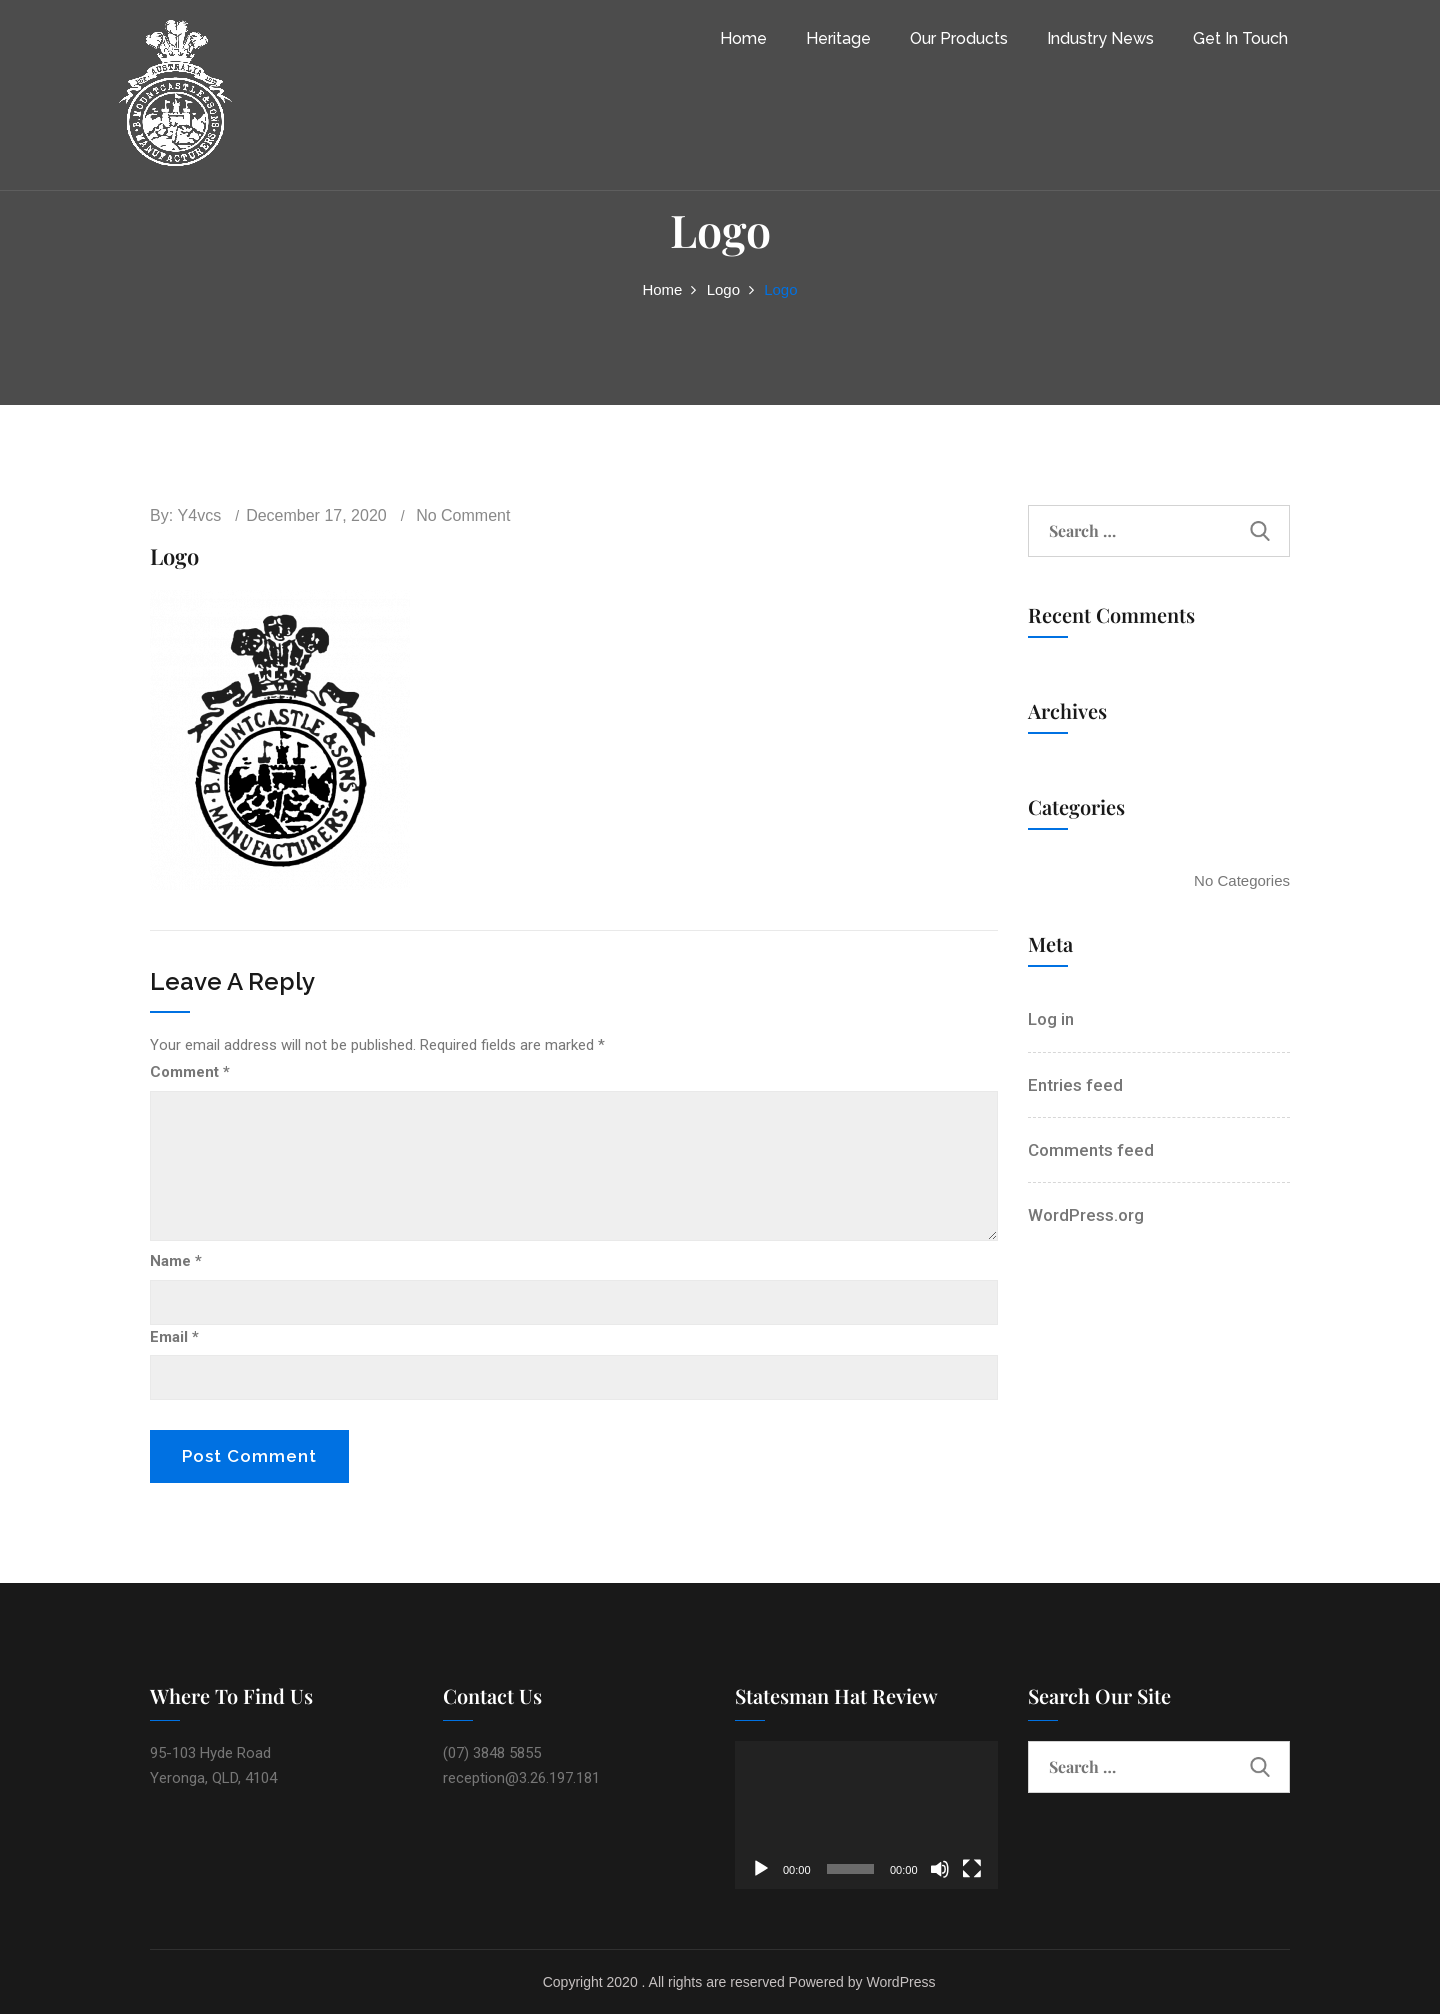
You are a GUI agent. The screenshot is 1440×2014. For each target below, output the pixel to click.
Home (743, 38)
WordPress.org (1086, 1215)
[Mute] (940, 1869)
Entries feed (1075, 1085)
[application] (866, 1815)
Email (174, 1337)
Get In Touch (1240, 38)
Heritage (838, 38)
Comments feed (1091, 1150)
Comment (190, 1072)
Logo (723, 289)
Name (176, 1261)
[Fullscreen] (972, 1869)
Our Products (959, 38)
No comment (463, 515)
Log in (1051, 1019)
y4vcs (200, 515)
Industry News (1100, 38)
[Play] (761, 1869)
